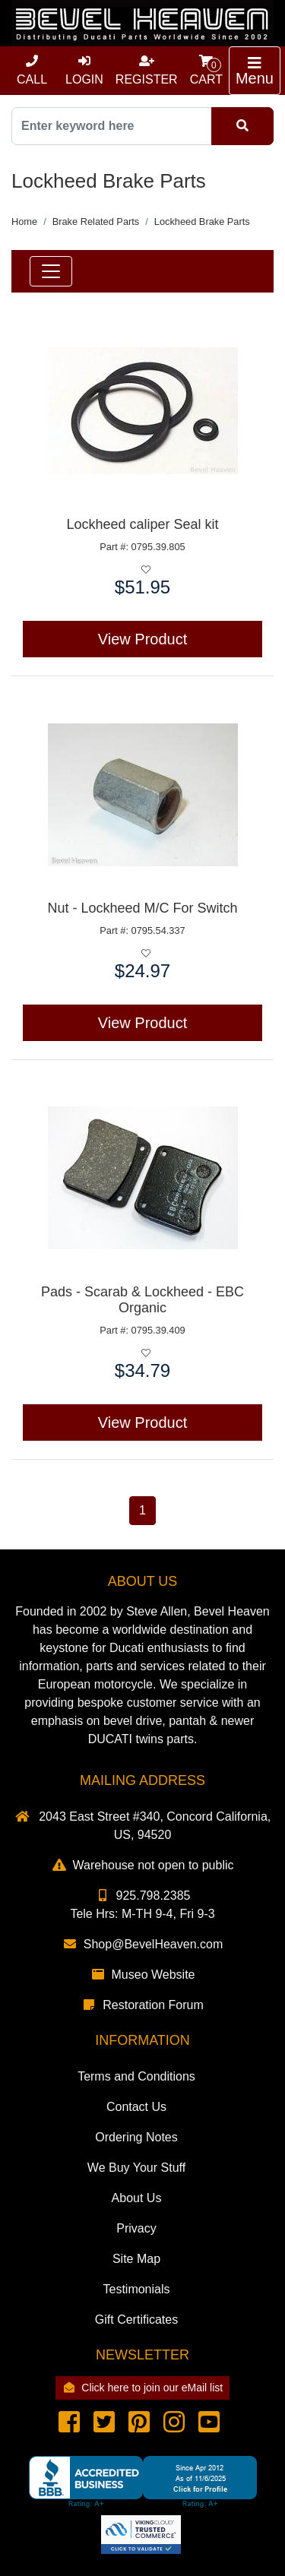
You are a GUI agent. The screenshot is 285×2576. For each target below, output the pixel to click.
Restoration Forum (142, 2004)
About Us (137, 2197)
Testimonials (136, 2289)
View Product (142, 639)
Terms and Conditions (136, 2076)
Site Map (136, 2258)
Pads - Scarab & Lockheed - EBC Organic (142, 1300)
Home (24, 221)
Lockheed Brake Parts (202, 221)
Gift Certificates (136, 2319)
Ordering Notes (136, 2137)
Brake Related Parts (96, 221)
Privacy (136, 2228)
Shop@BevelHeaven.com (142, 1944)
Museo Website (142, 1974)
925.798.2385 (143, 1895)
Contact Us (136, 2106)
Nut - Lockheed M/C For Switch (142, 908)
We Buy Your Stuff (136, 2167)
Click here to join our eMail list (142, 2387)
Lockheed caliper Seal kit (142, 524)
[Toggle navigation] (254, 70)
